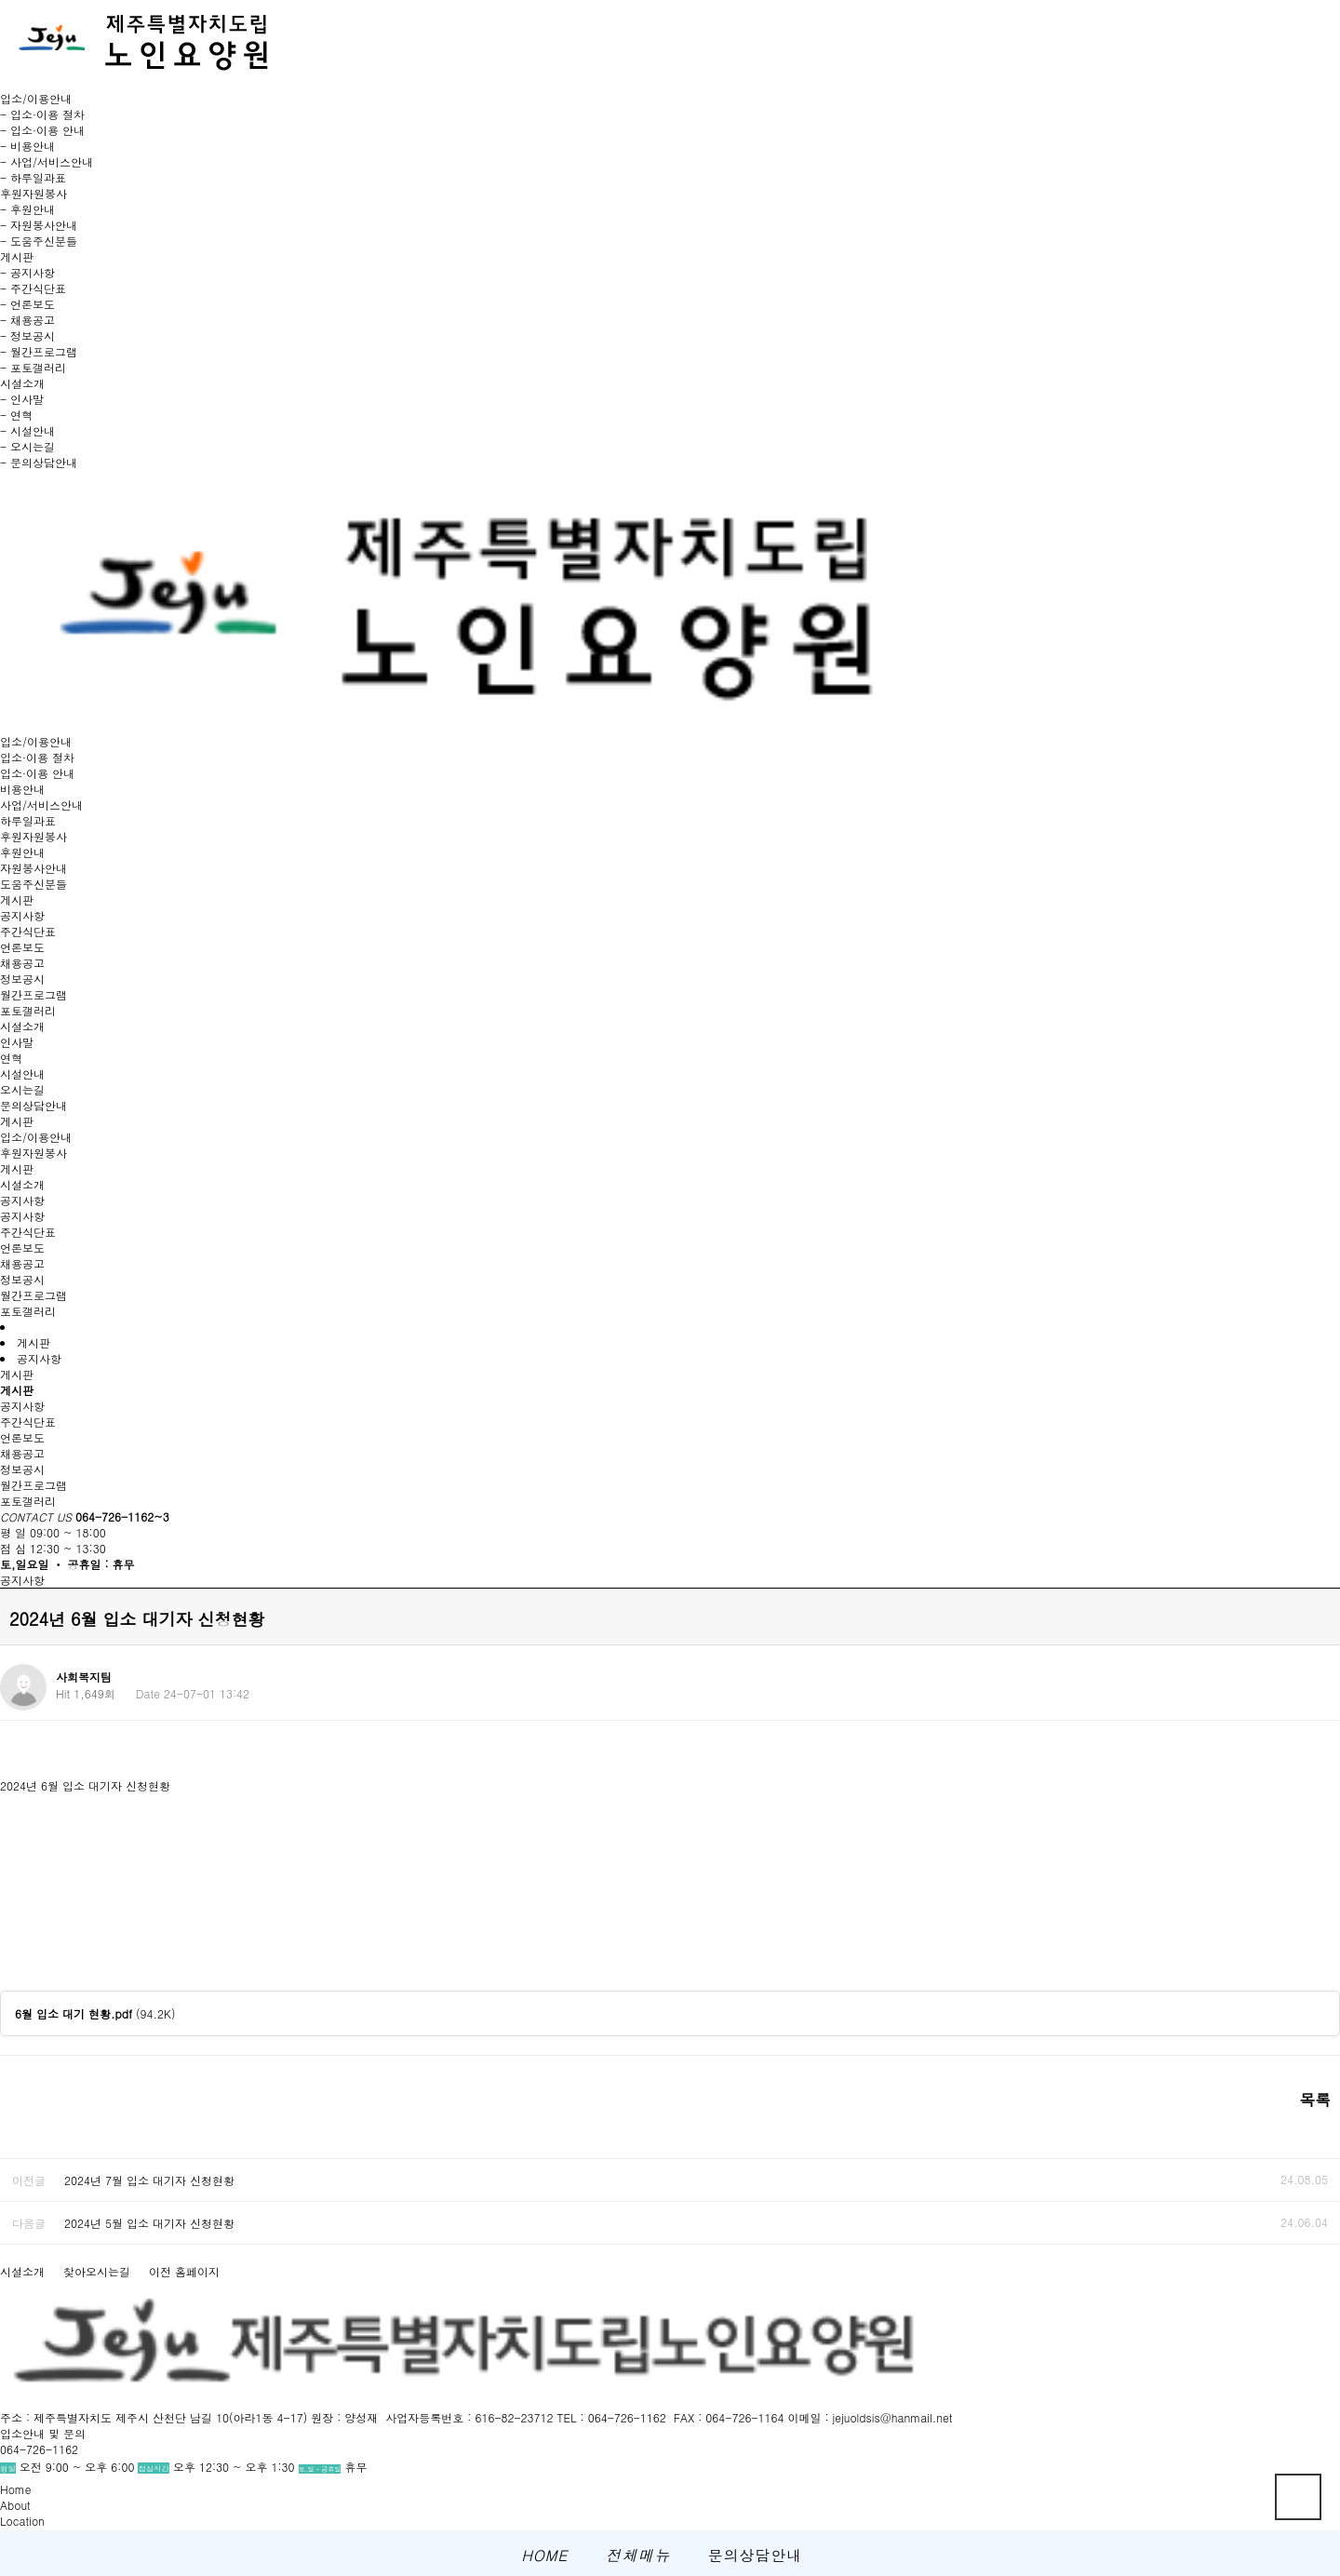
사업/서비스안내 (41, 804)
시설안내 (22, 1073)
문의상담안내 (33, 1105)
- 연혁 (16, 415)
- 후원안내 (27, 209)
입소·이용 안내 (37, 773)
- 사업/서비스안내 (46, 161)
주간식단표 (28, 931)
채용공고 (22, 963)
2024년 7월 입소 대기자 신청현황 (149, 2180)
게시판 (17, 899)
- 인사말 (22, 399)
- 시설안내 (27, 430)
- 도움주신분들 (38, 240)
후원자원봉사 (33, 836)
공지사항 (22, 915)
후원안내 (22, 852)
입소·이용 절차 (37, 757)
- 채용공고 (27, 320)
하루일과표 (28, 820)
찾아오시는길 (96, 2271)
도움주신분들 (33, 884)
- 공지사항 (27, 272)
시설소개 (22, 1026)
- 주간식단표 (33, 288)
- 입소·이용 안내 (42, 130)
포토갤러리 (28, 1010)
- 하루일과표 (33, 177)
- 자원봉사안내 (38, 225)
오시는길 (22, 1089)
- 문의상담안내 (38, 462)
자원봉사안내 (33, 868)
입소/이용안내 (36, 741)
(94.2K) (95, 2013)
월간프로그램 (33, 994)
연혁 (11, 1058)
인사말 (17, 1042)
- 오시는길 (27, 446)
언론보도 (22, 947)
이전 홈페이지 (184, 2271)
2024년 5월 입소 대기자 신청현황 (149, 2223)
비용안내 (22, 789)
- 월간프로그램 (38, 351)
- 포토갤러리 (33, 367)
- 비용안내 (27, 146)
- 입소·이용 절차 (42, 114)
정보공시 (22, 978)
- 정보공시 (27, 335)
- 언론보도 (27, 304)
